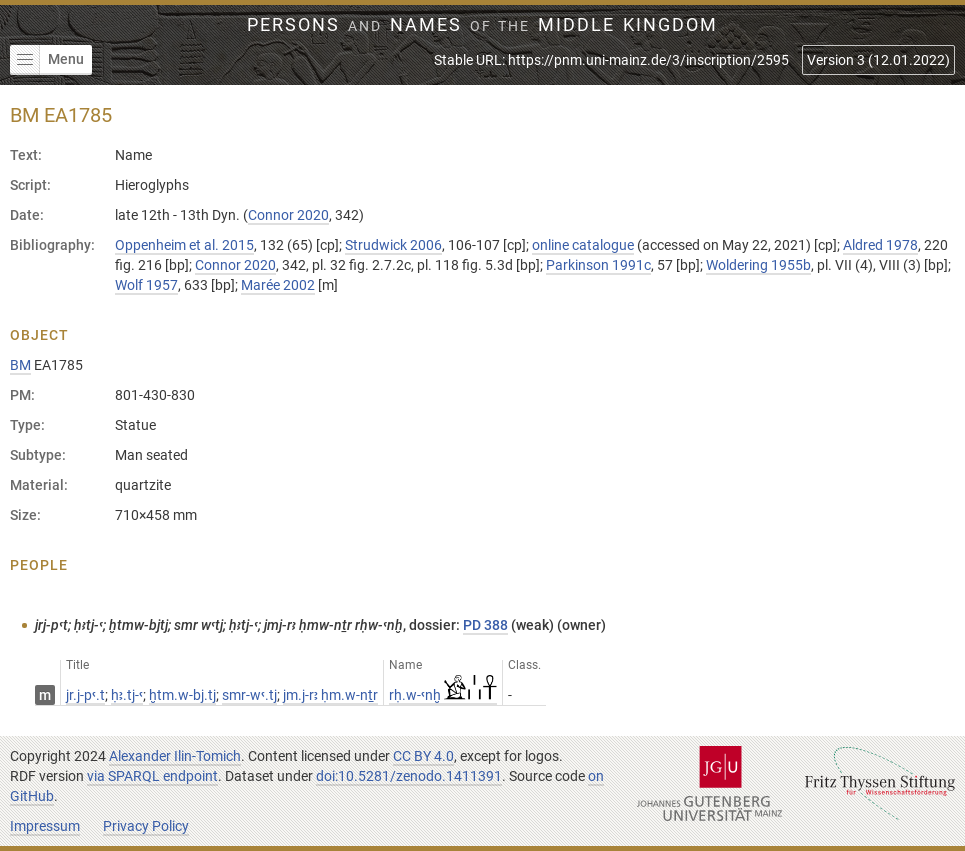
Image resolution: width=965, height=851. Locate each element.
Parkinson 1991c (598, 265)
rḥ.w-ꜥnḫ (443, 695)
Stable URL (611, 60)
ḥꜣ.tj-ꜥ (127, 695)
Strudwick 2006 (393, 245)
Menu (47, 60)
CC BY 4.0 (423, 756)
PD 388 (485, 625)
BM (20, 365)
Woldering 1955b (758, 265)
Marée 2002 (278, 285)
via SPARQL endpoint (152, 776)
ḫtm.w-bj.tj (182, 695)
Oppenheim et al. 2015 (184, 245)
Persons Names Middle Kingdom (482, 25)
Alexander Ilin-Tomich (175, 756)
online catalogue (583, 245)
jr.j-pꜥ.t (85, 695)
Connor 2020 (288, 215)
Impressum (45, 826)
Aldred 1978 (880, 245)
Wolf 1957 (146, 285)
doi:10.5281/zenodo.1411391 (409, 776)
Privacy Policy (146, 826)
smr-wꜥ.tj (249, 695)
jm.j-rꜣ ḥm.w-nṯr (330, 695)
